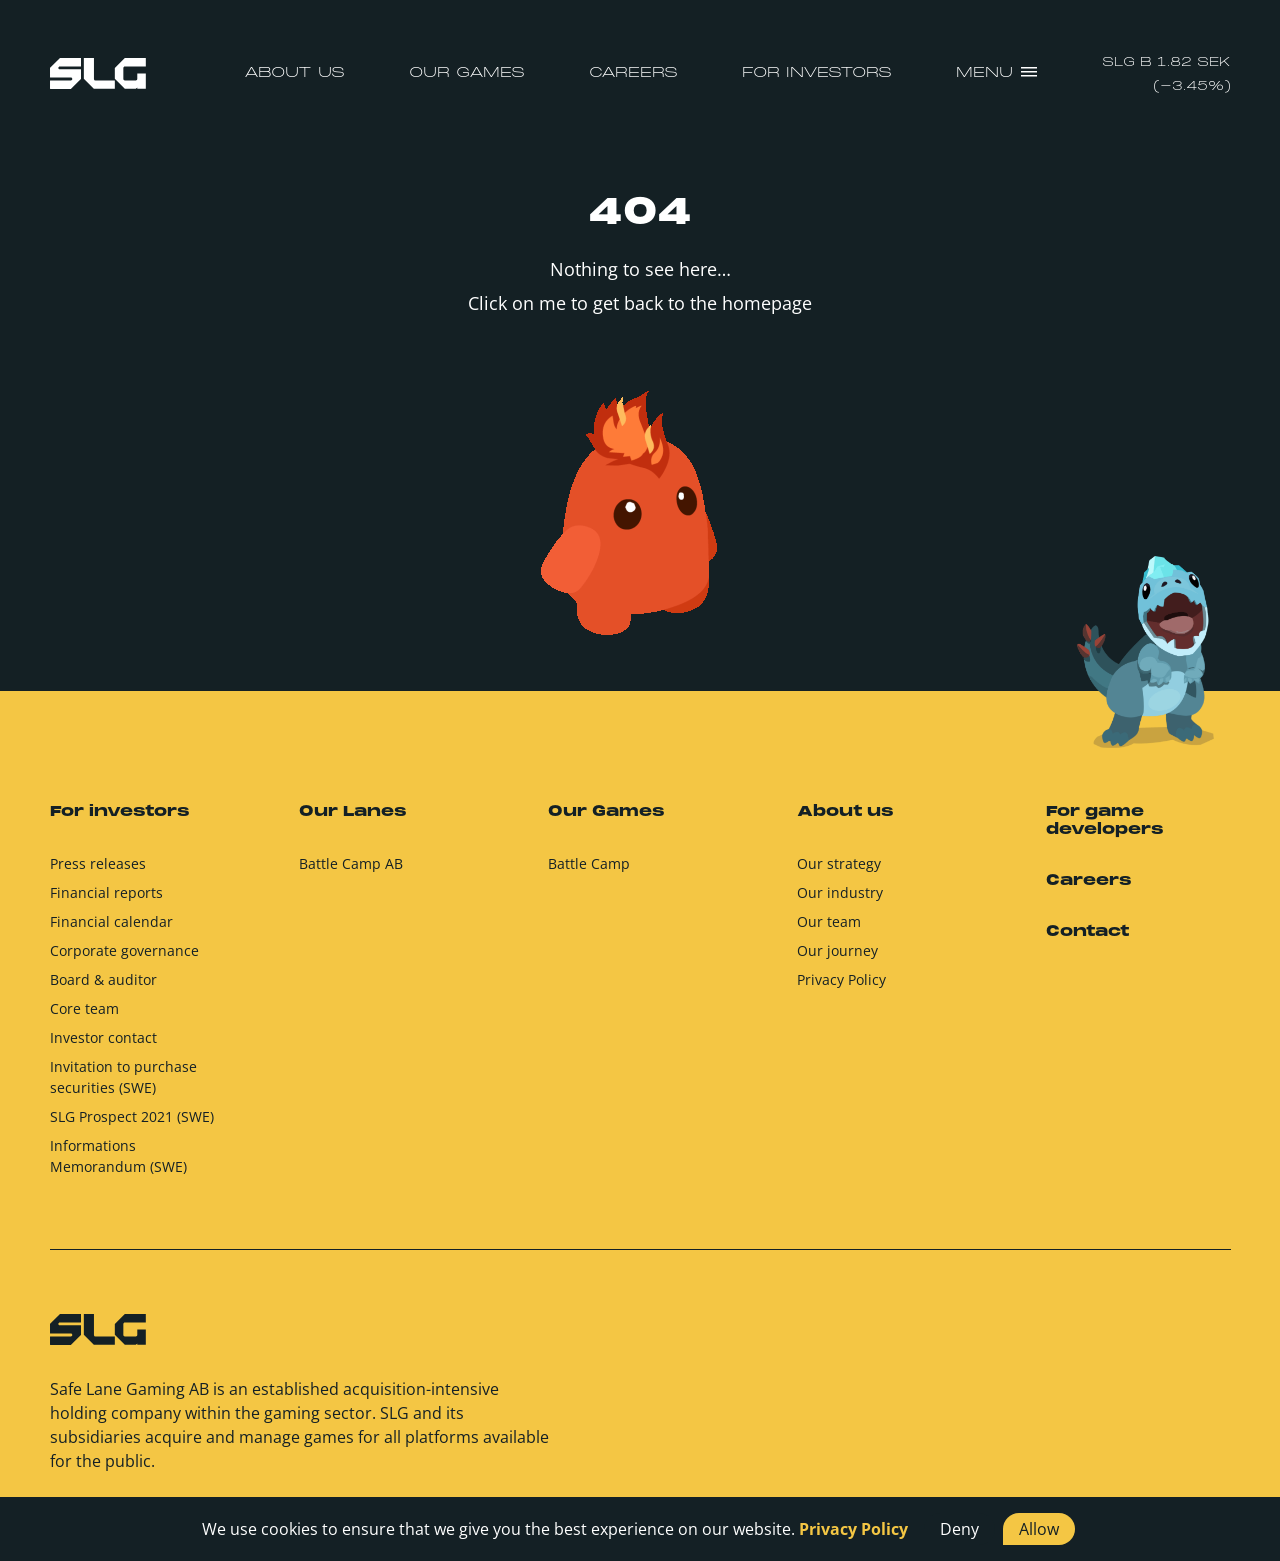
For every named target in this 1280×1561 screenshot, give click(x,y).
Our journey (837, 950)
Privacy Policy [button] (853, 1529)
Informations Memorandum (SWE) (118, 1156)
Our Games (467, 73)
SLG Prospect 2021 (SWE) (132, 1116)
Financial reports (106, 892)
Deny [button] (959, 1529)
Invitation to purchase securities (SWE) (123, 1077)
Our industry (840, 892)
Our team (829, 921)
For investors (817, 73)
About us (294, 73)
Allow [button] (1039, 1529)
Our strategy (839, 863)
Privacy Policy (841, 979)
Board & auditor (103, 979)
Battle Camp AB (351, 863)
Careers (633, 73)
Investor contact (103, 1037)
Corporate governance (124, 950)
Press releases (98, 863)
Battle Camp (589, 863)
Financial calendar (111, 921)
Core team (84, 1008)
